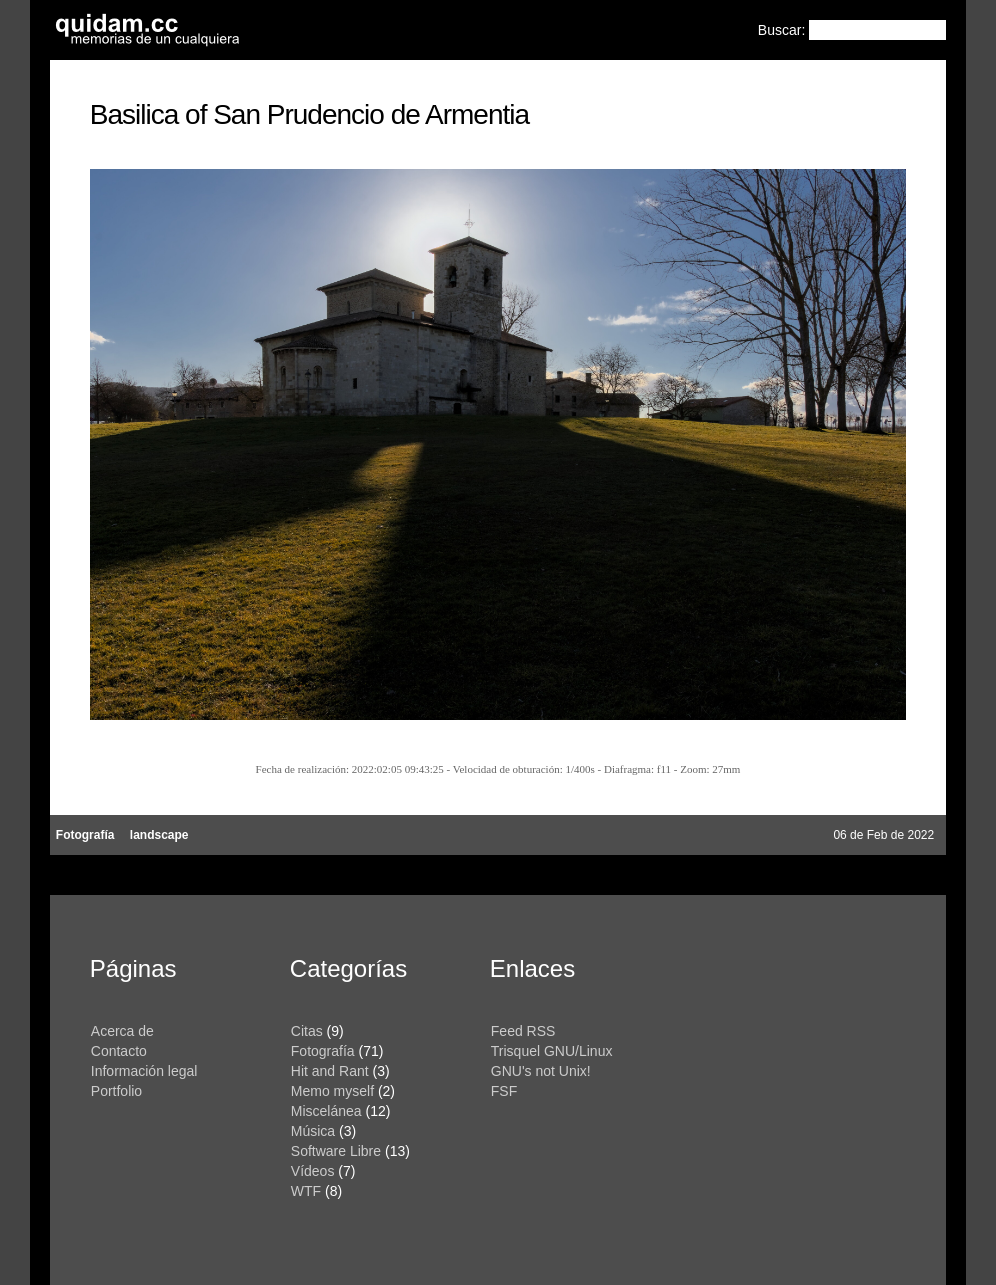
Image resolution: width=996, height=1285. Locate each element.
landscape (159, 835)
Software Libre (336, 1151)
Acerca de (122, 1031)
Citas (307, 1031)
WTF (306, 1191)
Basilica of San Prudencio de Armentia (309, 114)
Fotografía (85, 835)
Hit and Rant (330, 1071)
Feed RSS (523, 1031)
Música (313, 1131)
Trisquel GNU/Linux (552, 1051)
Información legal (144, 1071)
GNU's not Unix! (541, 1071)
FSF (504, 1091)
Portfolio (116, 1091)
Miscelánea (326, 1111)
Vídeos (313, 1171)
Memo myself (332, 1091)
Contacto (119, 1051)
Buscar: (783, 30)
